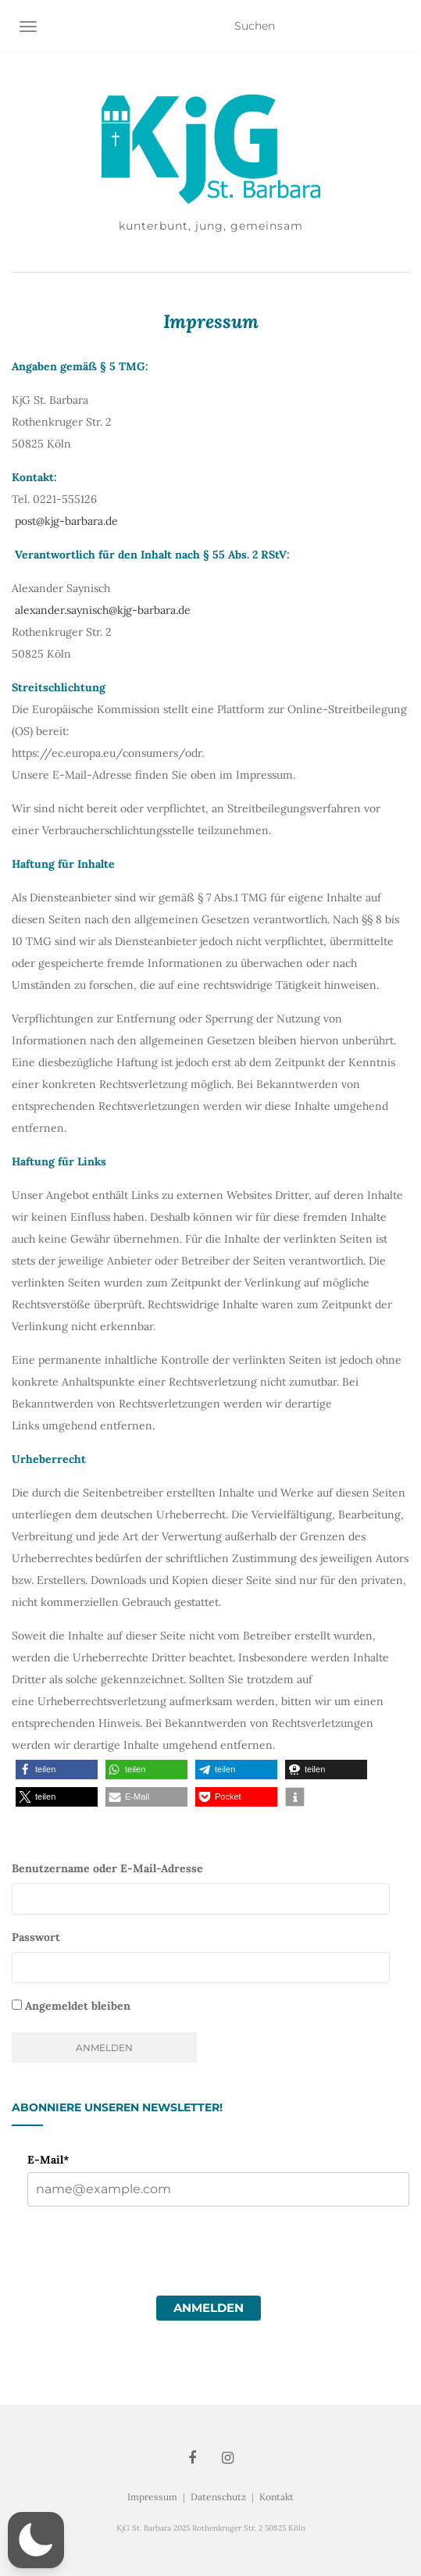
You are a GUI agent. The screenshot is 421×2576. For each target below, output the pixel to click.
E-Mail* (48, 2160)
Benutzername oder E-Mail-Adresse (107, 1868)
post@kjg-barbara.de (66, 521)
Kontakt (276, 2497)
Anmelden (208, 2307)
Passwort (36, 1937)
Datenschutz (218, 2497)
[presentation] (146, 2276)
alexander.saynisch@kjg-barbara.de (103, 610)
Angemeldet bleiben (71, 2006)
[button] (57, 1769)
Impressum (152, 2497)
